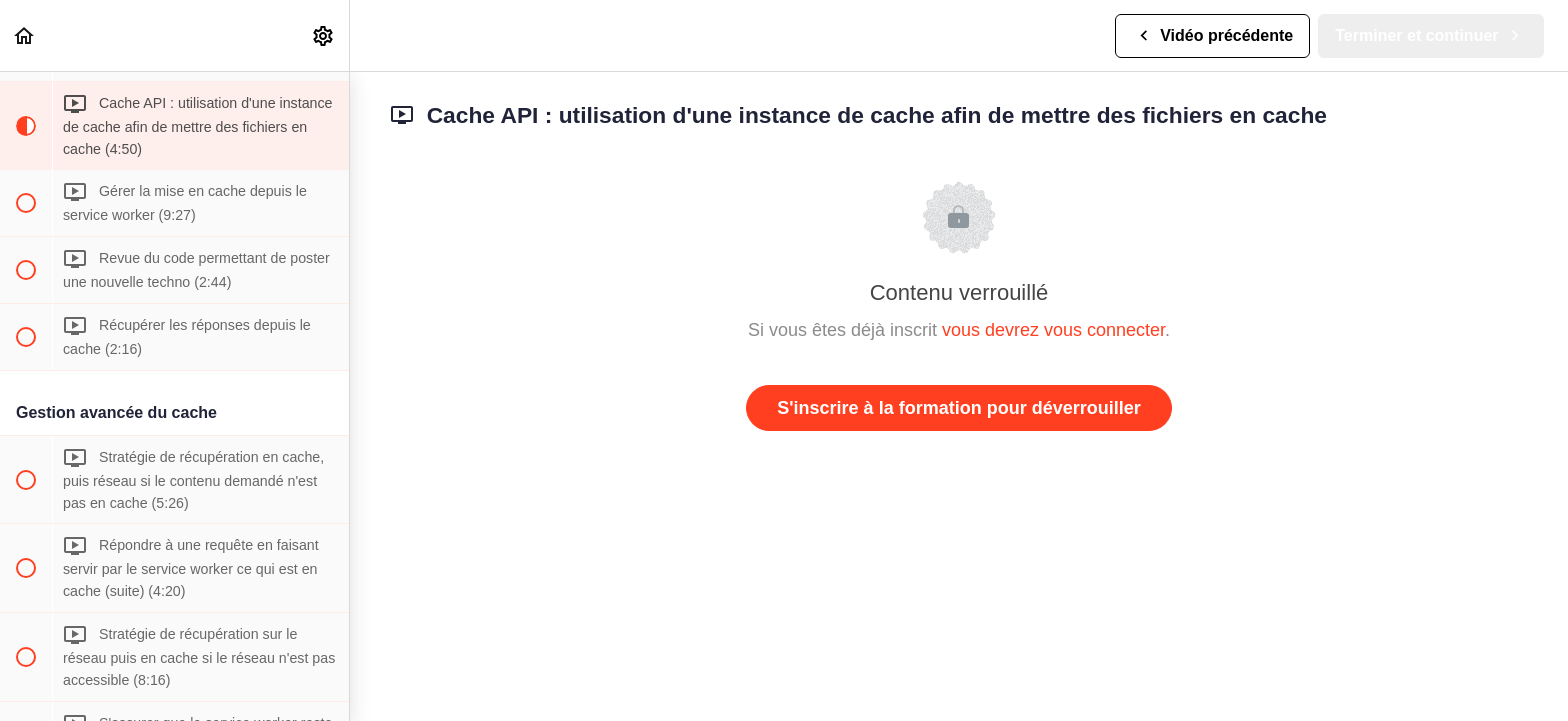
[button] (25, 35)
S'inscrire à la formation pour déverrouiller (958, 408)
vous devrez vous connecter (1053, 330)
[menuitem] (324, 35)
